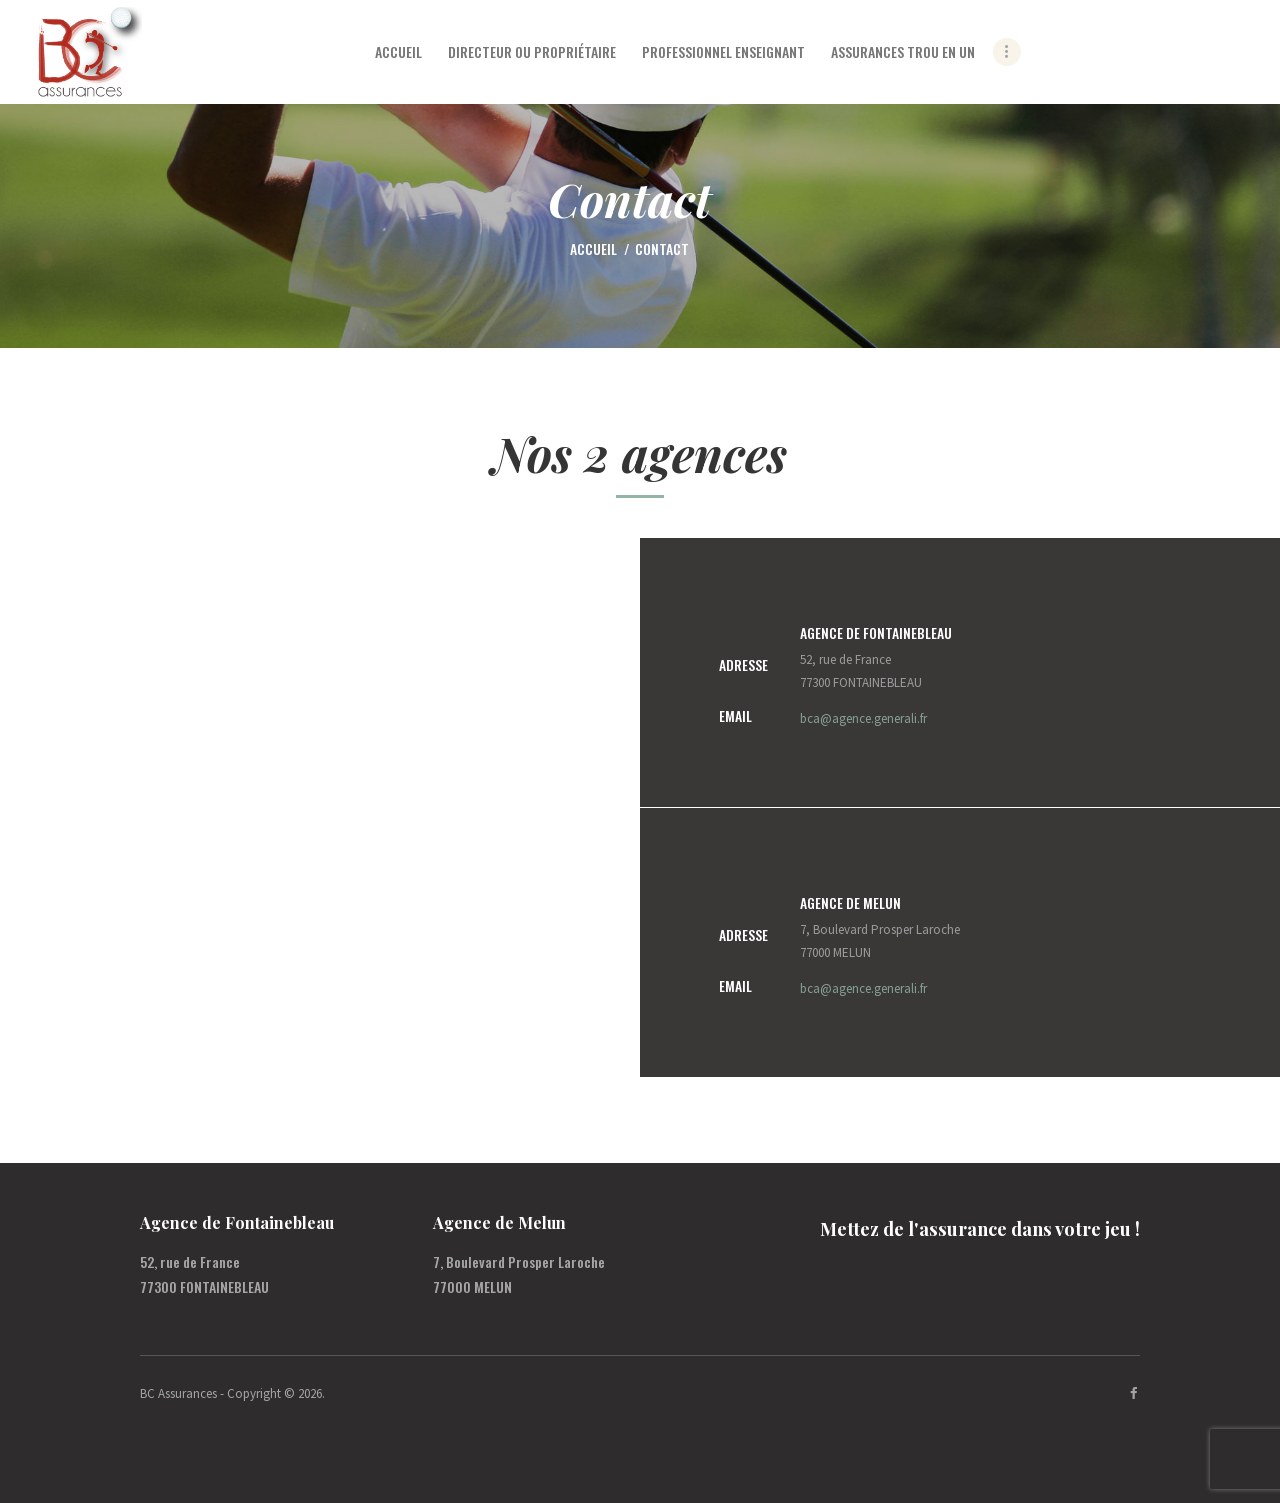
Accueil (593, 249)
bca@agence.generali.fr (863, 718)
